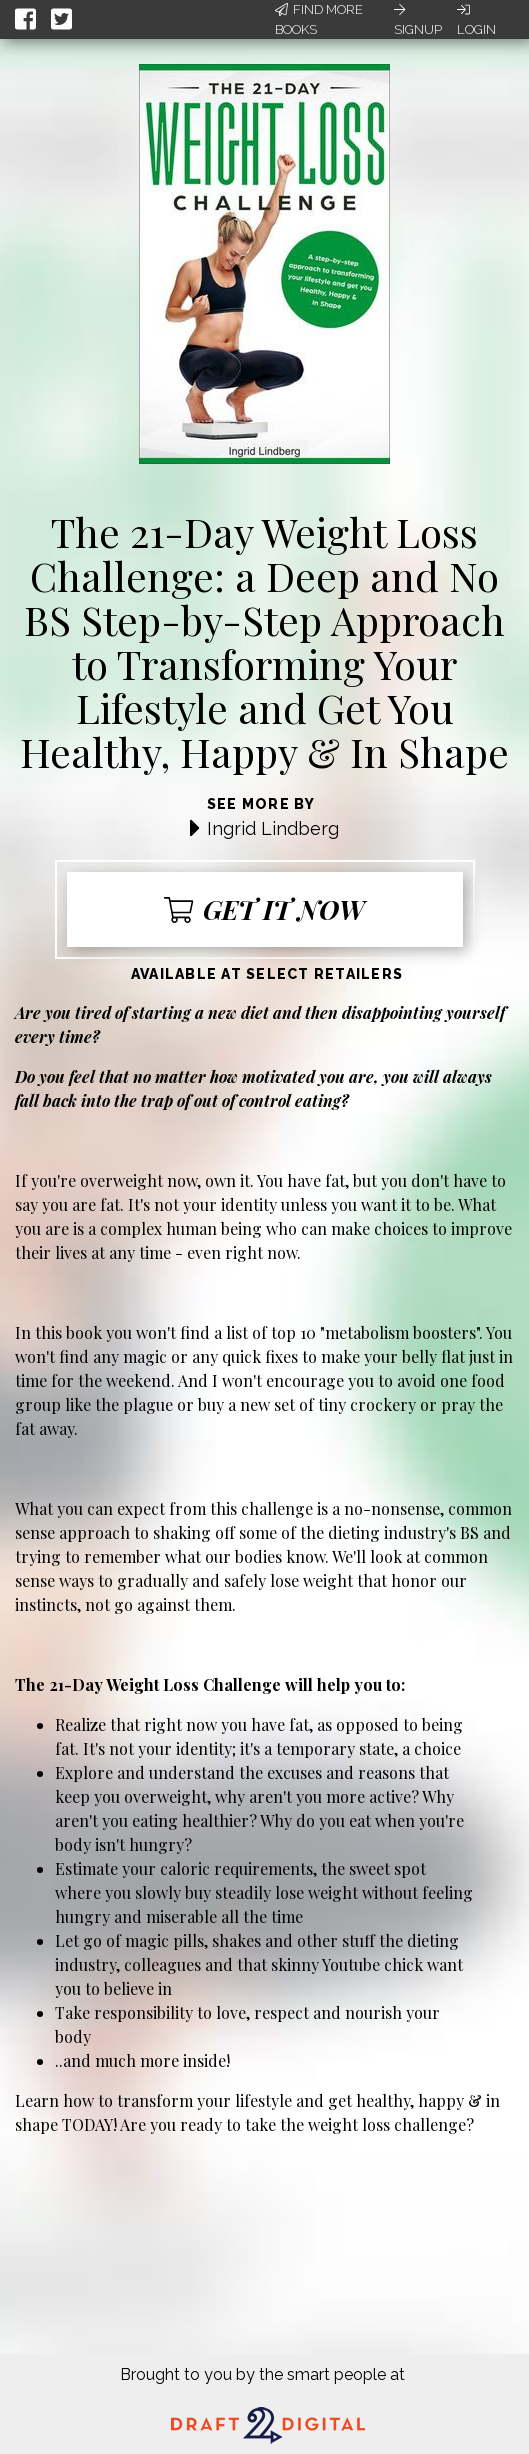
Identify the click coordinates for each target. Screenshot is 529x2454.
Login (476, 20)
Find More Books (319, 19)
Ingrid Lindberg (273, 828)
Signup (418, 20)
